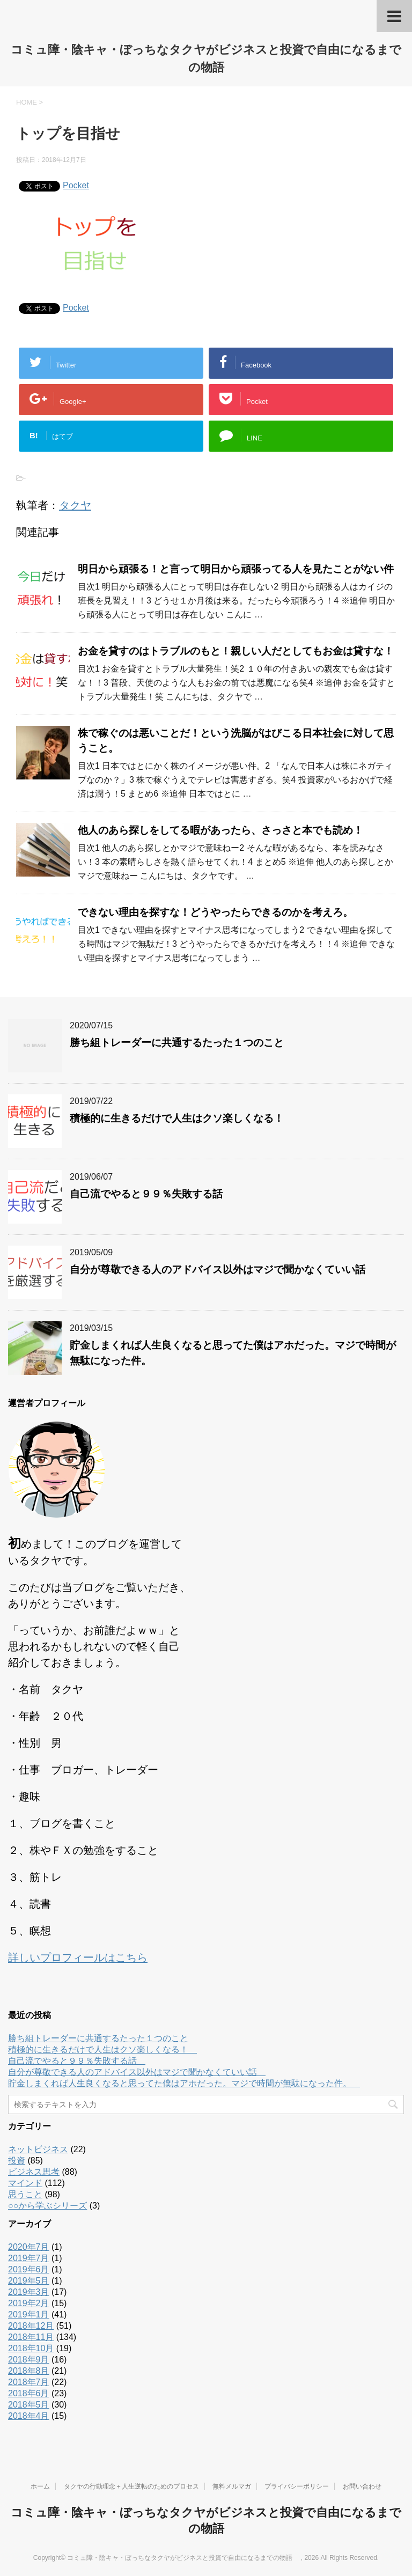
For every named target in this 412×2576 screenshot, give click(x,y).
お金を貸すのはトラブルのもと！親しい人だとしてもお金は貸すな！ (236, 651)
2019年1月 (28, 2314)
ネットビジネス (38, 2149)
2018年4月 (28, 2415)
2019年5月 (28, 2280)
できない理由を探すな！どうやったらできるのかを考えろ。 (215, 912)
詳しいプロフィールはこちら (78, 1957)
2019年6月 (28, 2269)
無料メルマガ (231, 2486)
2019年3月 (28, 2292)
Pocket (76, 185)
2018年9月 (28, 2359)
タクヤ (75, 505)
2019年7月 (28, 2258)
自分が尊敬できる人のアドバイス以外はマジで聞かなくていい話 (223, 1269)
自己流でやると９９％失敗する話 (151, 1193)
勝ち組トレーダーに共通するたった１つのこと (177, 1042)
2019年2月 (28, 2303)
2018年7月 (28, 2382)
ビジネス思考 (34, 2171)
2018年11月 (31, 2337)
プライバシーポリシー (296, 2486)
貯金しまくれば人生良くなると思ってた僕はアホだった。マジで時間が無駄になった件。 (184, 2083)
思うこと (25, 2194)
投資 (16, 2160)
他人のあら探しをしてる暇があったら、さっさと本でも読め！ (220, 830)
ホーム (40, 2486)
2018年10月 (31, 2348)
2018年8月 (28, 2370)
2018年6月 (28, 2393)
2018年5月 (28, 2404)
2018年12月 (31, 2325)
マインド (25, 2183)
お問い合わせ (362, 2486)
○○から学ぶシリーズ (47, 2205)
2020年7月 (28, 2246)
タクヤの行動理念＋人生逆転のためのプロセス (131, 2486)
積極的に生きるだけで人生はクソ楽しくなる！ (182, 1118)
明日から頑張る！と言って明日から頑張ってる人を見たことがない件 (236, 569)
